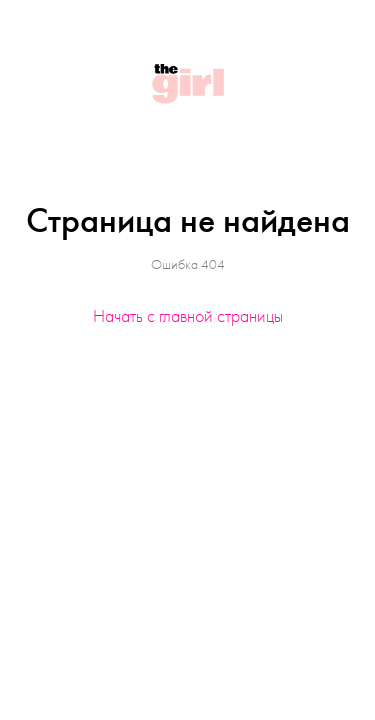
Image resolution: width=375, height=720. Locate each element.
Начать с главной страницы (188, 315)
